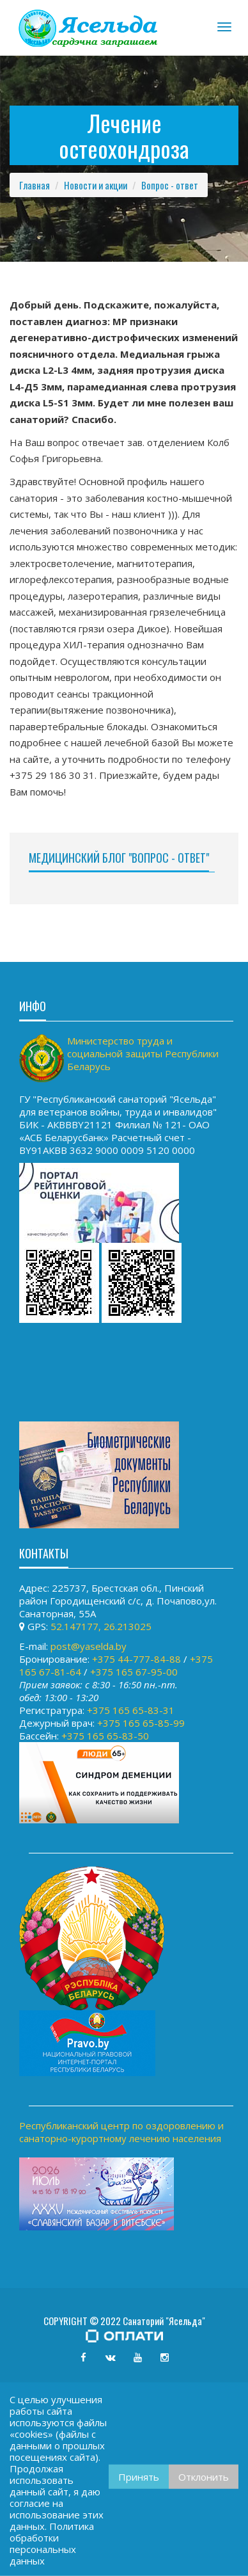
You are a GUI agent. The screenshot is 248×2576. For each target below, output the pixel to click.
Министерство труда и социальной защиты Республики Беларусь (143, 1053)
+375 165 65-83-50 (105, 1735)
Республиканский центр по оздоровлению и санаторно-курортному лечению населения (121, 2132)
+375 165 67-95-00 (134, 1671)
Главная (34, 185)
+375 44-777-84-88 (136, 1658)
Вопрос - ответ (169, 185)
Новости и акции (95, 185)
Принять (138, 2476)
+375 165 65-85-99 (141, 1722)
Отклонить (203, 2476)
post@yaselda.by (88, 1646)
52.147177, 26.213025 (100, 1626)
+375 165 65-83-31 (130, 1710)
